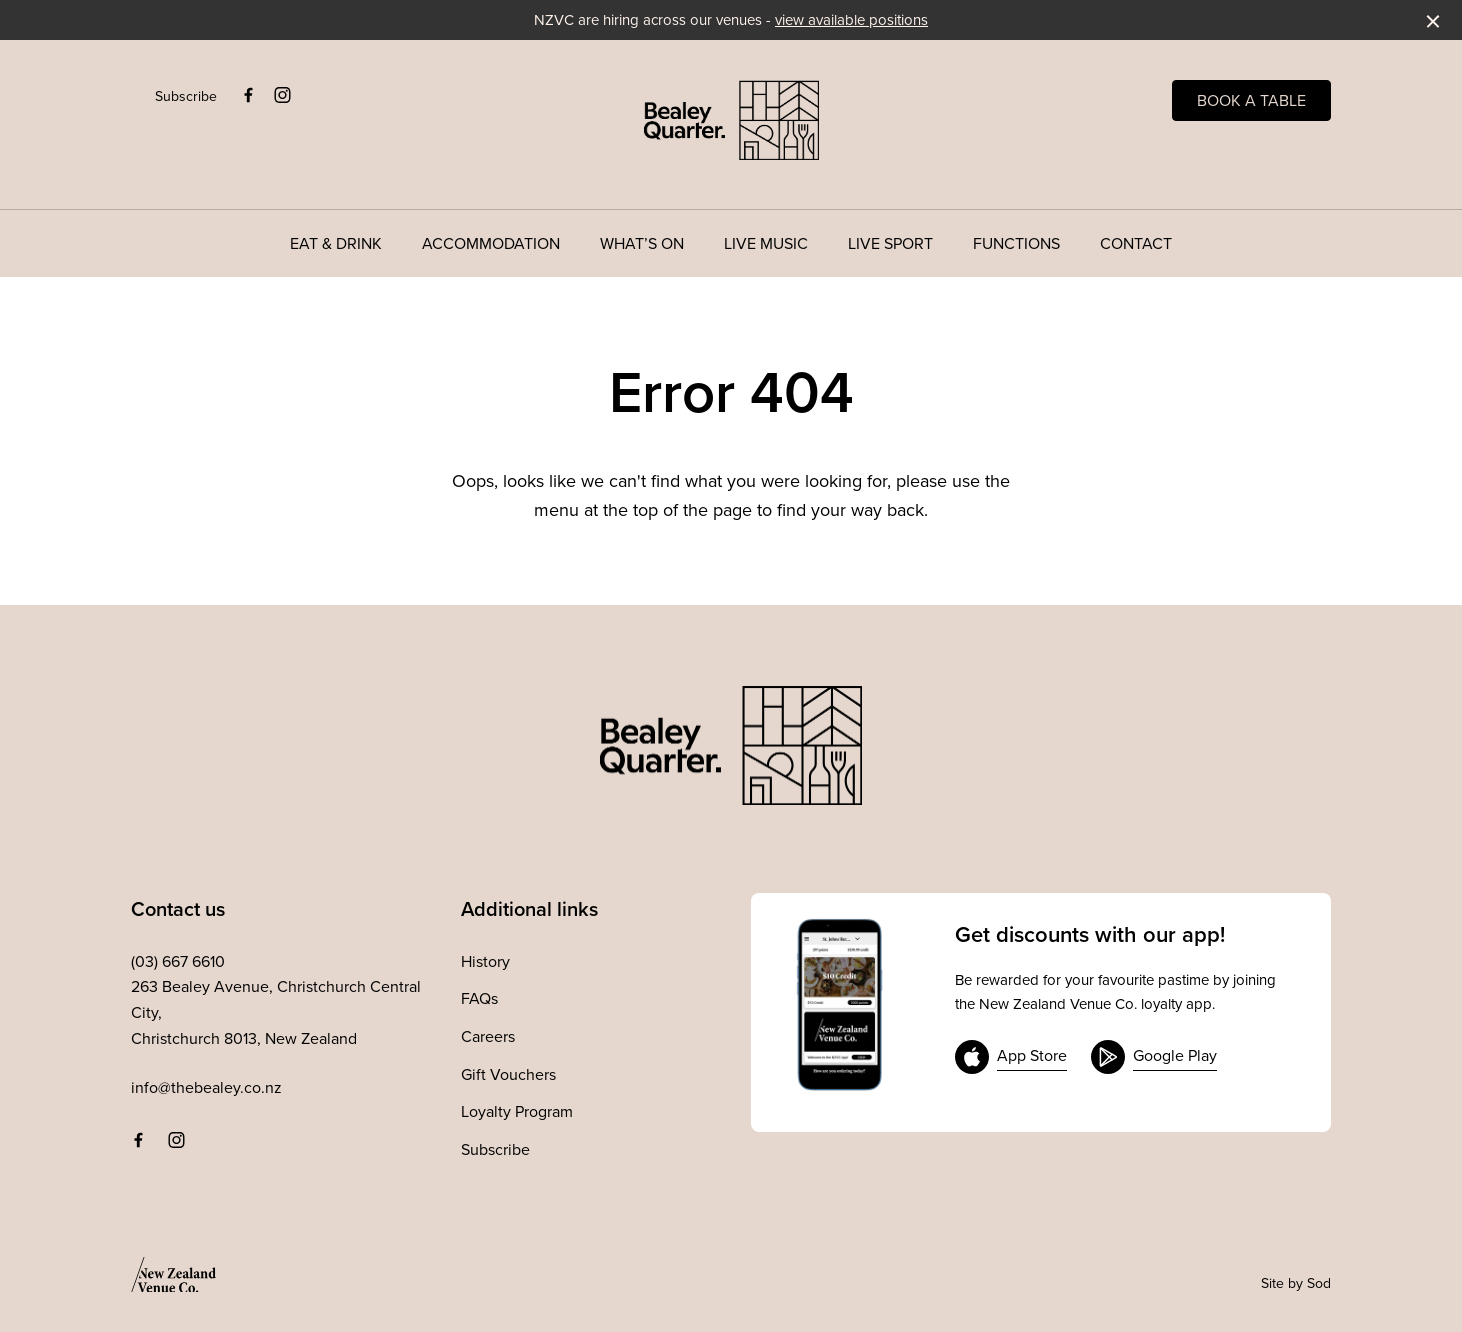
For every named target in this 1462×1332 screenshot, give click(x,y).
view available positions (851, 19)
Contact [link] (1136, 243)
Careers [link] (488, 1036)
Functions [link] (1016, 243)
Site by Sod (1296, 1283)
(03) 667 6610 (178, 961)
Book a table (1251, 100)
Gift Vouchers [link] (508, 1074)
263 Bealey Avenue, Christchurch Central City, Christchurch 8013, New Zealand (276, 1011)
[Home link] (731, 120)
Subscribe (186, 96)
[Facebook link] (248, 95)
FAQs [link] (479, 998)
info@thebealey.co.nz (206, 1087)
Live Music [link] (766, 243)
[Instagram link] (282, 95)
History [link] (485, 961)
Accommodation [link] (491, 243)
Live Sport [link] (890, 243)
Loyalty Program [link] (517, 1111)
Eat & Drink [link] (336, 243)
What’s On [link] (642, 243)
